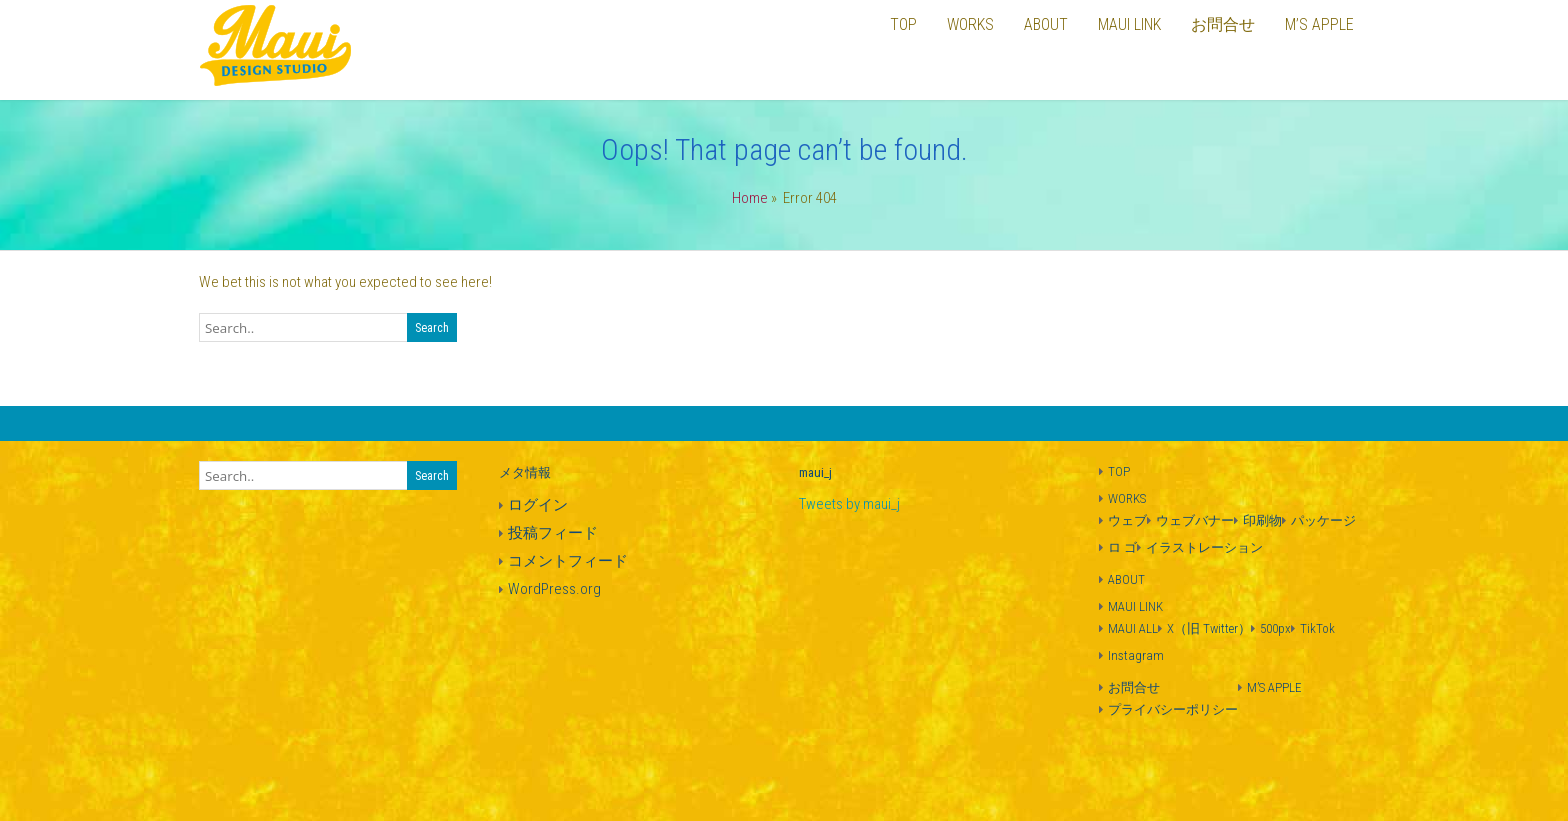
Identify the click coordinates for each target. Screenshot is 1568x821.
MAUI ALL (1133, 628)
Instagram (1136, 655)
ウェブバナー (1195, 520)
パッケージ (1323, 520)
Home (750, 198)
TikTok (1317, 628)
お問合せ (1134, 687)
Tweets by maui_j (849, 504)
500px (1275, 628)
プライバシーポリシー (1173, 709)
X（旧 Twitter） (1209, 628)
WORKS (1127, 498)
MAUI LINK (1135, 606)
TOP (1119, 471)
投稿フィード (553, 533)
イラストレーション (1204, 547)
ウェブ (1127, 520)
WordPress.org (554, 589)
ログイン (538, 505)
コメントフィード (568, 561)
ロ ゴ (1122, 547)
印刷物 (1262, 520)
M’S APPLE (1274, 687)
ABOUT (1126, 579)
